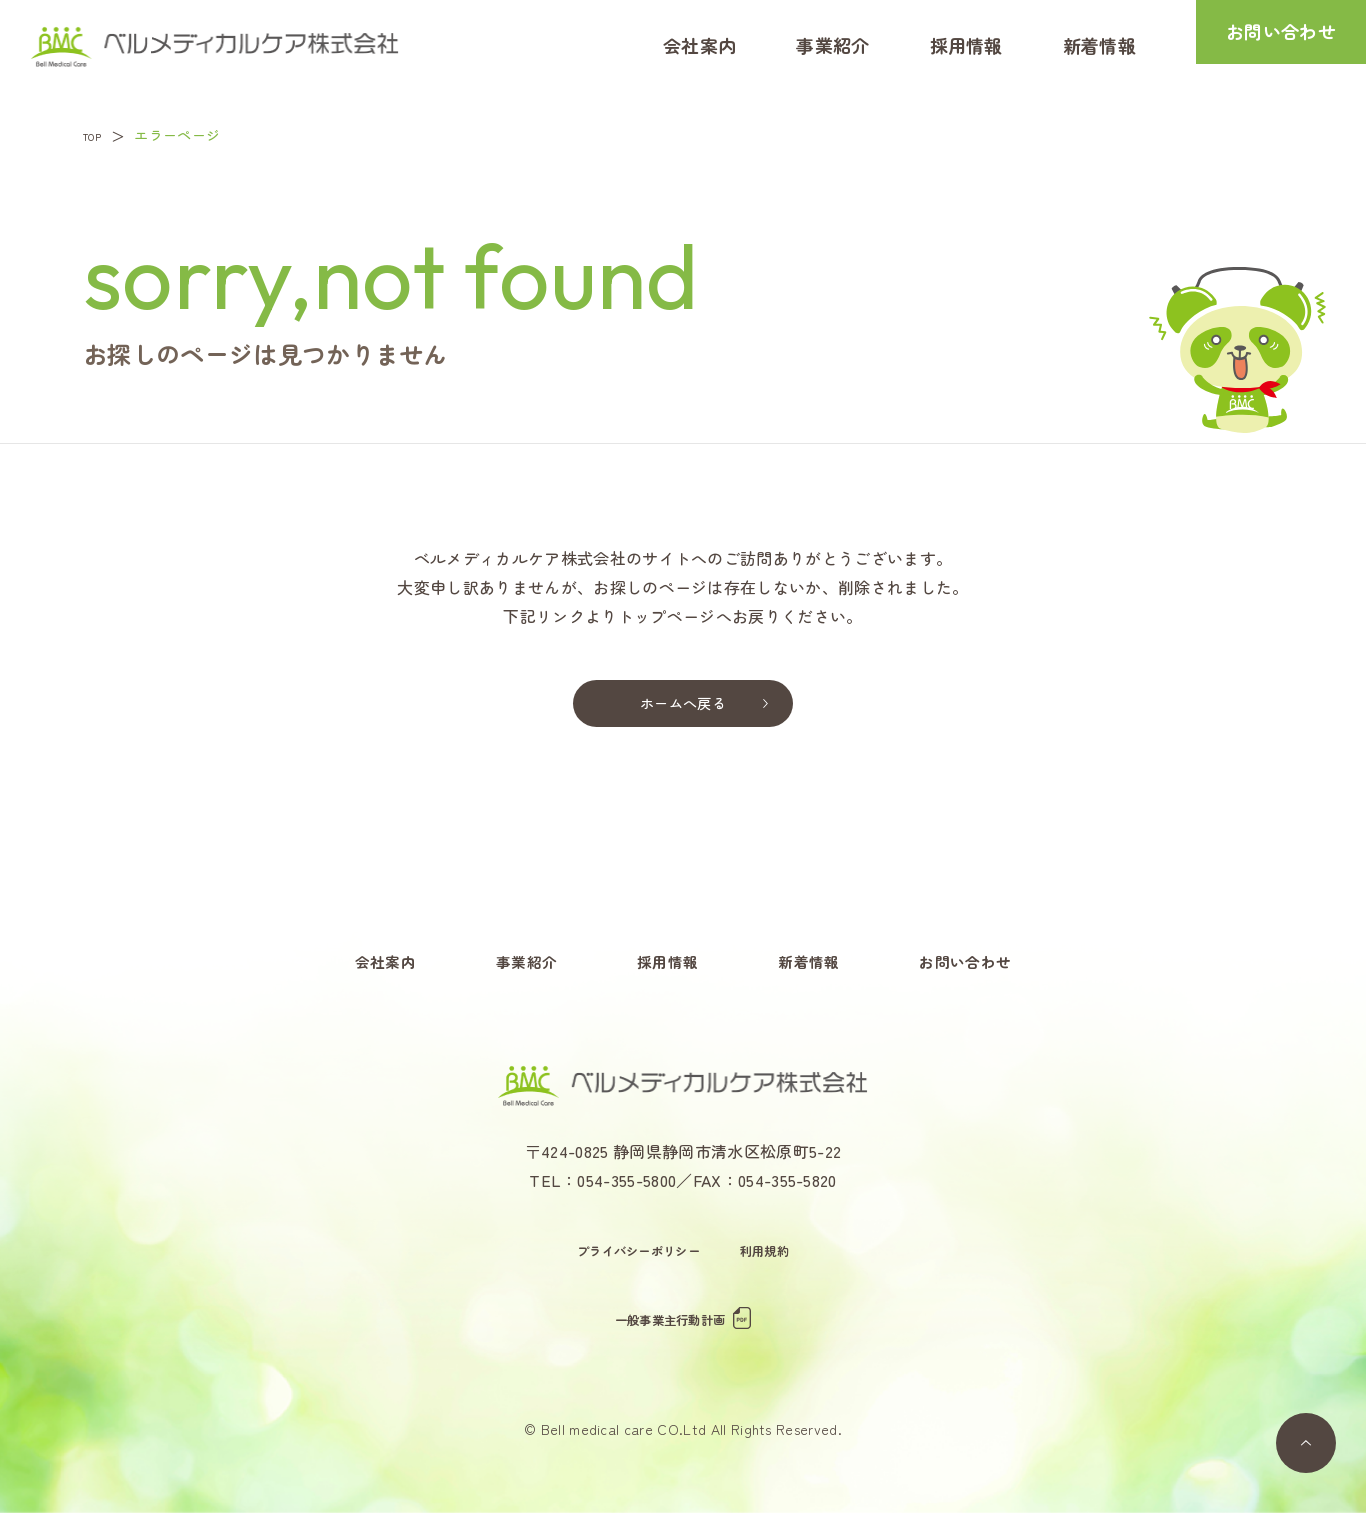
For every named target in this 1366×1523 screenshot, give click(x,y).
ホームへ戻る (683, 705)
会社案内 (699, 45)
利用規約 (774, 1260)
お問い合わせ (1281, 45)
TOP (98, 135)
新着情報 (1099, 45)
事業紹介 (832, 45)
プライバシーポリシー (634, 1260)
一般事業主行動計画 (683, 1329)
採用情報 (966, 45)
